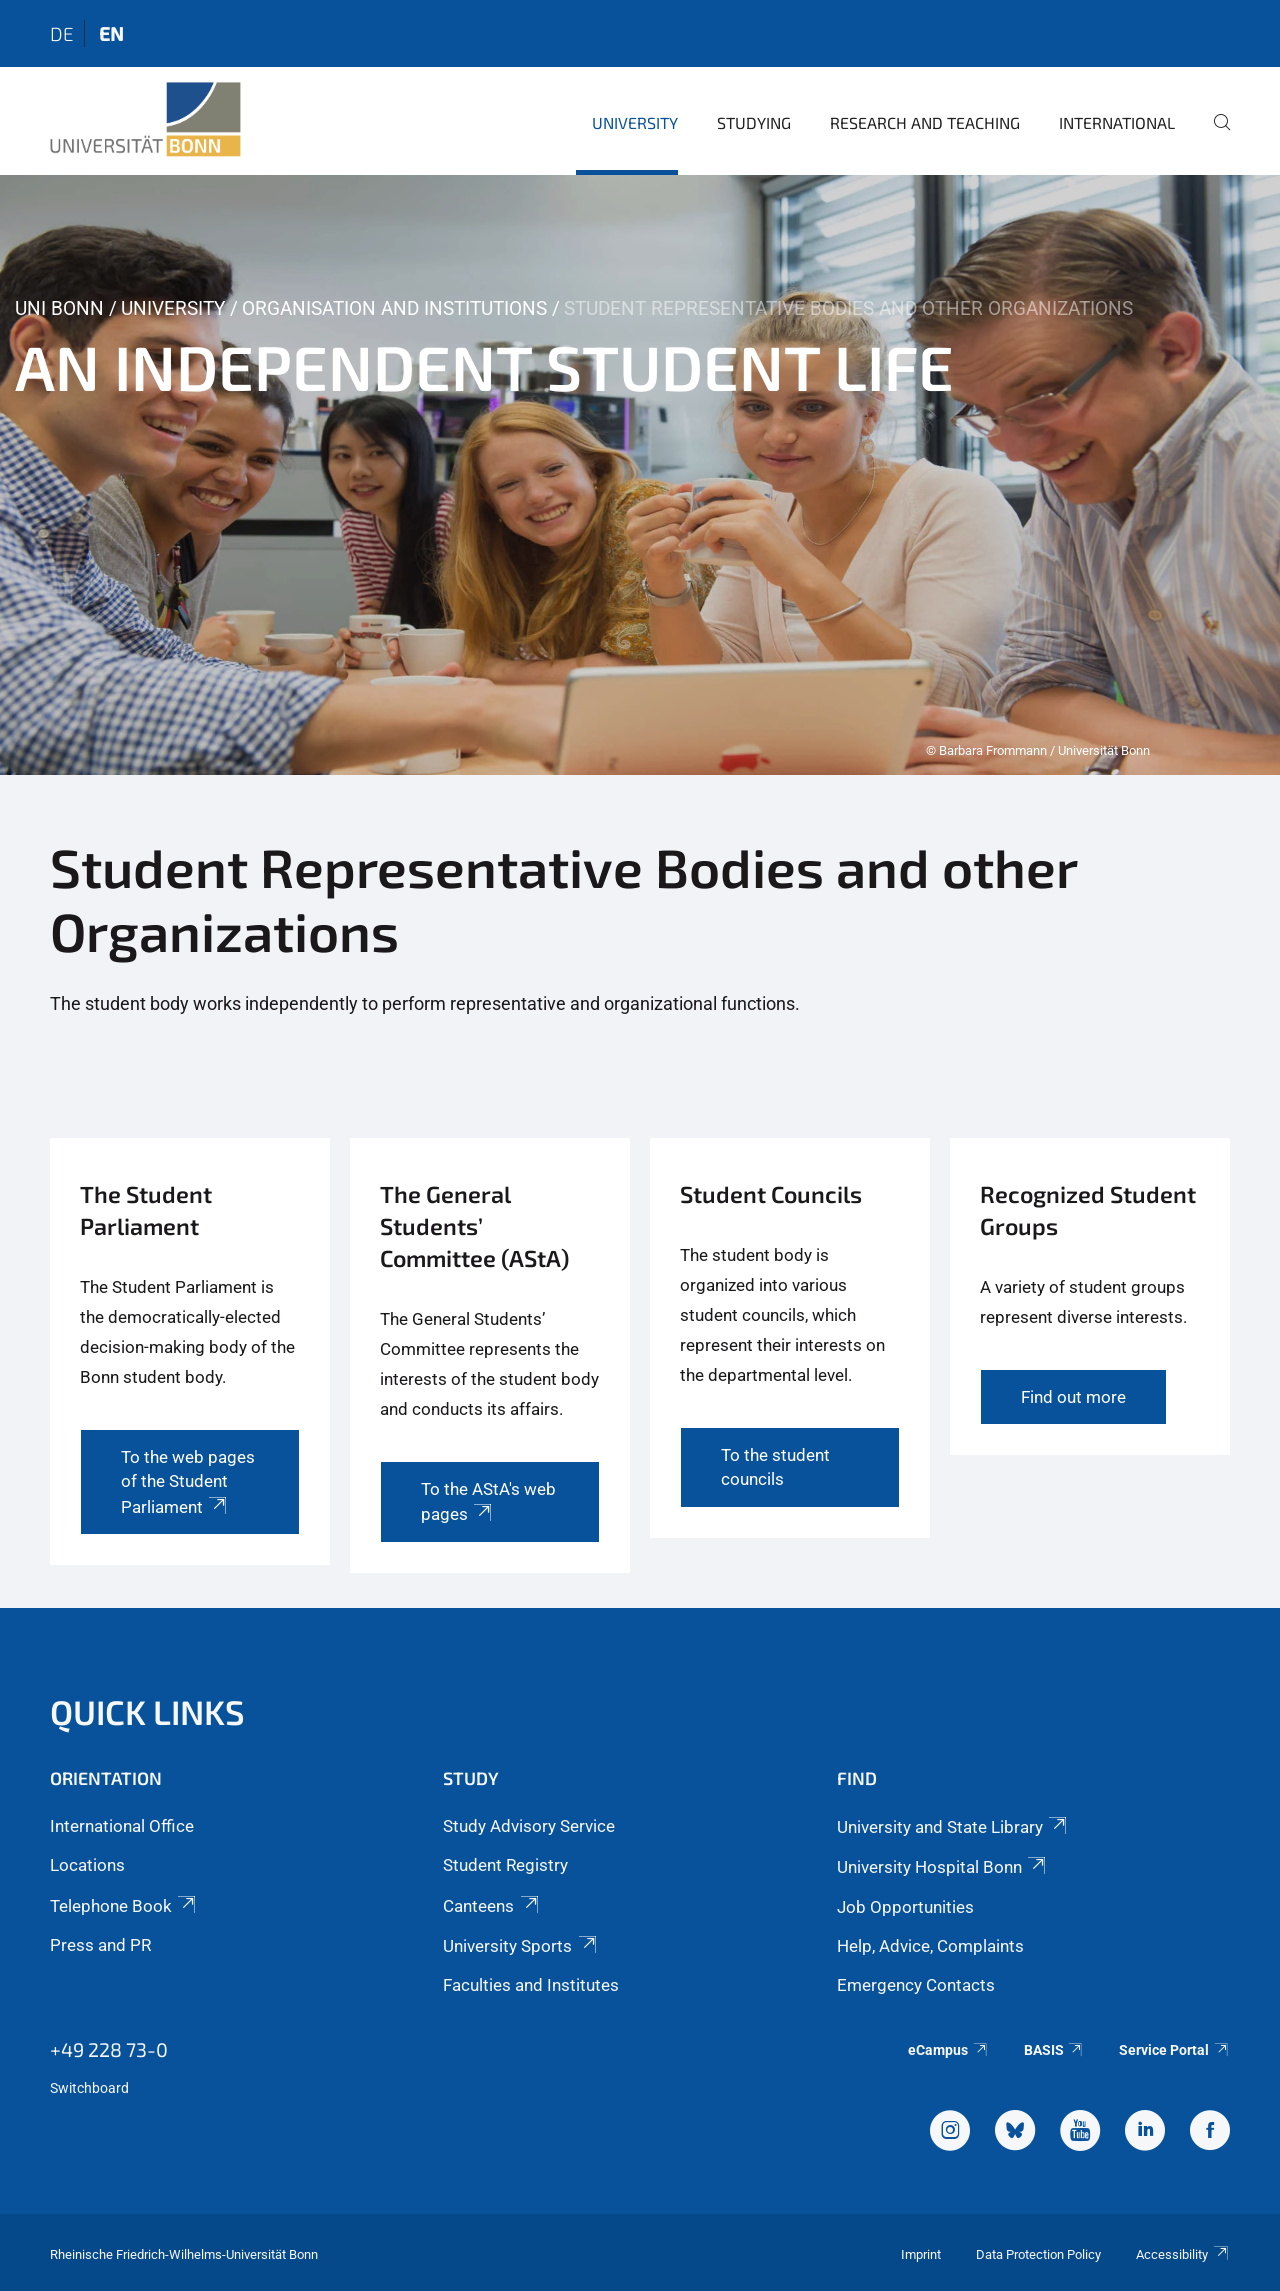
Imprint (921, 2254)
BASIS (1054, 2050)
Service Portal (1174, 2050)
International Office (122, 1826)
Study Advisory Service (529, 1826)
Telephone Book (124, 1906)
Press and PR (100, 1945)
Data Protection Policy (1038, 2254)
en (111, 33)
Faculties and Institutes (531, 1985)
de (62, 33)
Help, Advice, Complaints (930, 1946)
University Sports (521, 1946)
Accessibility (1183, 2254)
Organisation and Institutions (394, 308)
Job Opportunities (905, 1907)
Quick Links (147, 1711)
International (1117, 122)
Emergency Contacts (916, 1985)
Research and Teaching (925, 122)
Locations (87, 1865)
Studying (754, 122)
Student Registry (505, 1865)
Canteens (492, 1906)
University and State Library (953, 1827)
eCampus (948, 2050)
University (635, 122)
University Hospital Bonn (943, 1867)
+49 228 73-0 (109, 2049)
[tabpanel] (640, 475)
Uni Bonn (59, 308)
